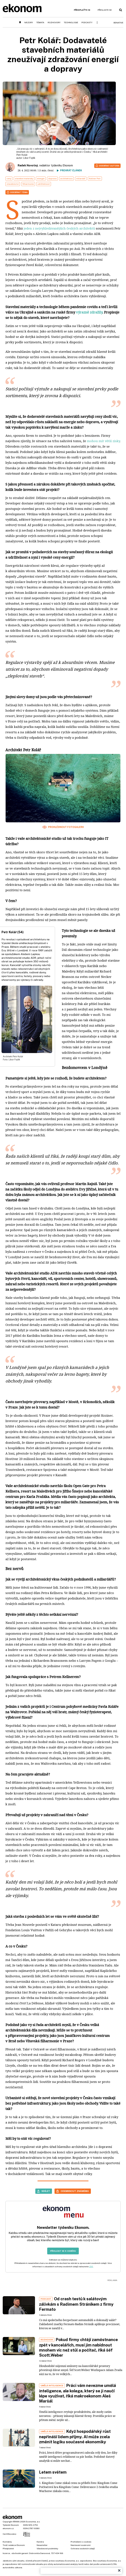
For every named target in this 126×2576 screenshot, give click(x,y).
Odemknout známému (75, 2191)
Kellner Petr (95, 178)
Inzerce (6, 2553)
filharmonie (28, 184)
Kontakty (7, 2542)
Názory (28, 22)
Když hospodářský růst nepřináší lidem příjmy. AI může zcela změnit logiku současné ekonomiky (75, 2436)
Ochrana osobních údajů (83, 2548)
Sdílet (45, 2191)
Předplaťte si (82, 10)
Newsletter (42, 2545)
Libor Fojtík (29, 158)
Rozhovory (54, 22)
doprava (52, 178)
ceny (9, 178)
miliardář (80, 178)
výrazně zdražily (89, 312)
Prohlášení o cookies (81, 2542)
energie (40, 178)
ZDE (91, 2266)
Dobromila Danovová (39, 2553)
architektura (66, 178)
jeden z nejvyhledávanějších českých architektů (59, 228)
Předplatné (8, 2548)
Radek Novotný (28, 165)
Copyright (8, 2521)
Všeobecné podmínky (47, 2548)
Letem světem (53, 2472)
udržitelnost (44, 184)
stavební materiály (24, 178)
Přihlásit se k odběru (63, 2251)
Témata (40, 22)
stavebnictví (13, 184)
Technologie (71, 22)
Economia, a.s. (33, 2521)
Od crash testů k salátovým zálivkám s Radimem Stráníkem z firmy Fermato (76, 2304)
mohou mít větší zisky (103, 441)
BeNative (118, 22)
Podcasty (87, 22)
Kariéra (40, 2542)
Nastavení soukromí (81, 2545)
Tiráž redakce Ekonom (14, 2545)
